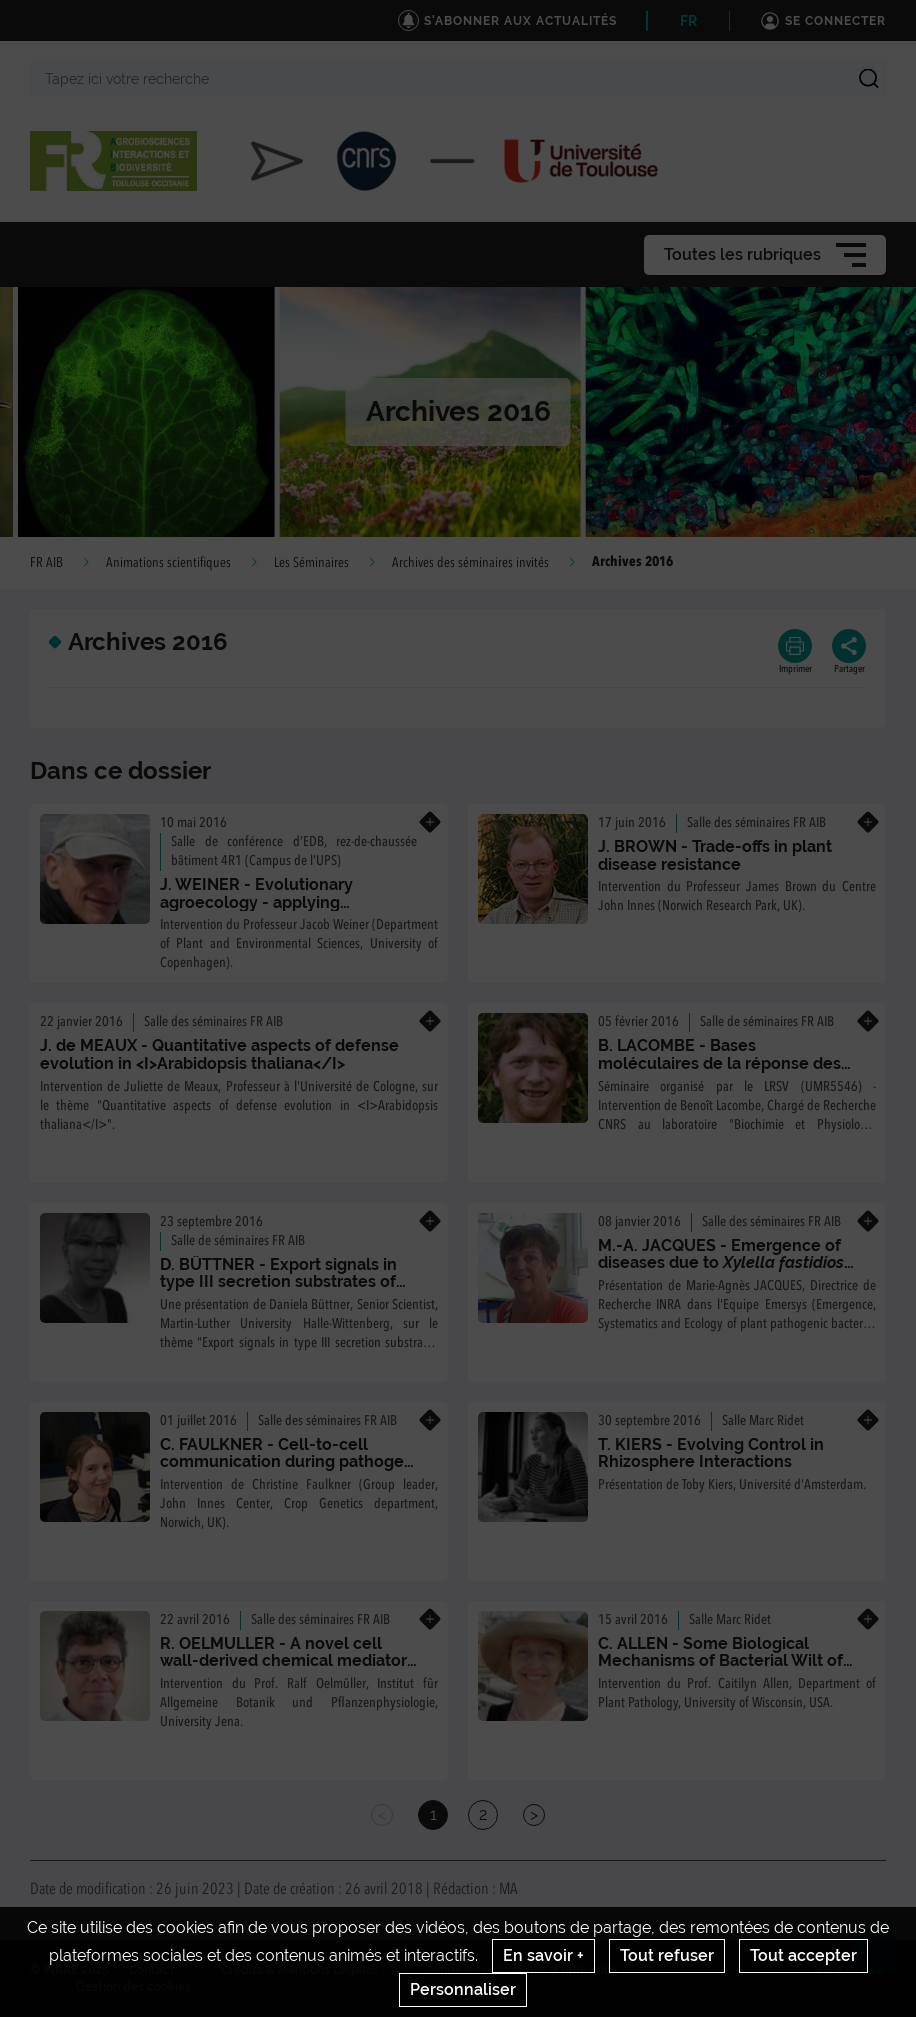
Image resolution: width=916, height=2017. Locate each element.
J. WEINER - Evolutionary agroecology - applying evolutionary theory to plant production (268, 911)
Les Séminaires (311, 563)
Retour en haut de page (882, 1958)
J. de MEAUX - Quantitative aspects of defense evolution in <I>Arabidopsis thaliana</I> (219, 1054)
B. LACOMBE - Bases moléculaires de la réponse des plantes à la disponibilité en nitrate (719, 1072)
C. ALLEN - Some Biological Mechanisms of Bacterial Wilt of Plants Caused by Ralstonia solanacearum (720, 1670)
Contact (152, 1970)
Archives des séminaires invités (470, 563)
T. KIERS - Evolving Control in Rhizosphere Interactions (711, 1453)
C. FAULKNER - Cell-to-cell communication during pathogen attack (287, 1462)
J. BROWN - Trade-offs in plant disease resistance (715, 855)
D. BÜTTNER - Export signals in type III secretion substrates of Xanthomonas (278, 1282)
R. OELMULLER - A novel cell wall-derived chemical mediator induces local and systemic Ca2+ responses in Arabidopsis (284, 1670)
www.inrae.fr (849, 1970)
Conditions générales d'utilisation (521, 1970)
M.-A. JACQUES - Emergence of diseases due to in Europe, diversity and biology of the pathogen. (726, 1272)
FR (688, 21)
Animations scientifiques (168, 563)
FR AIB (46, 563)
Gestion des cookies (133, 1987)
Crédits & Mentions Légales (300, 1970)
